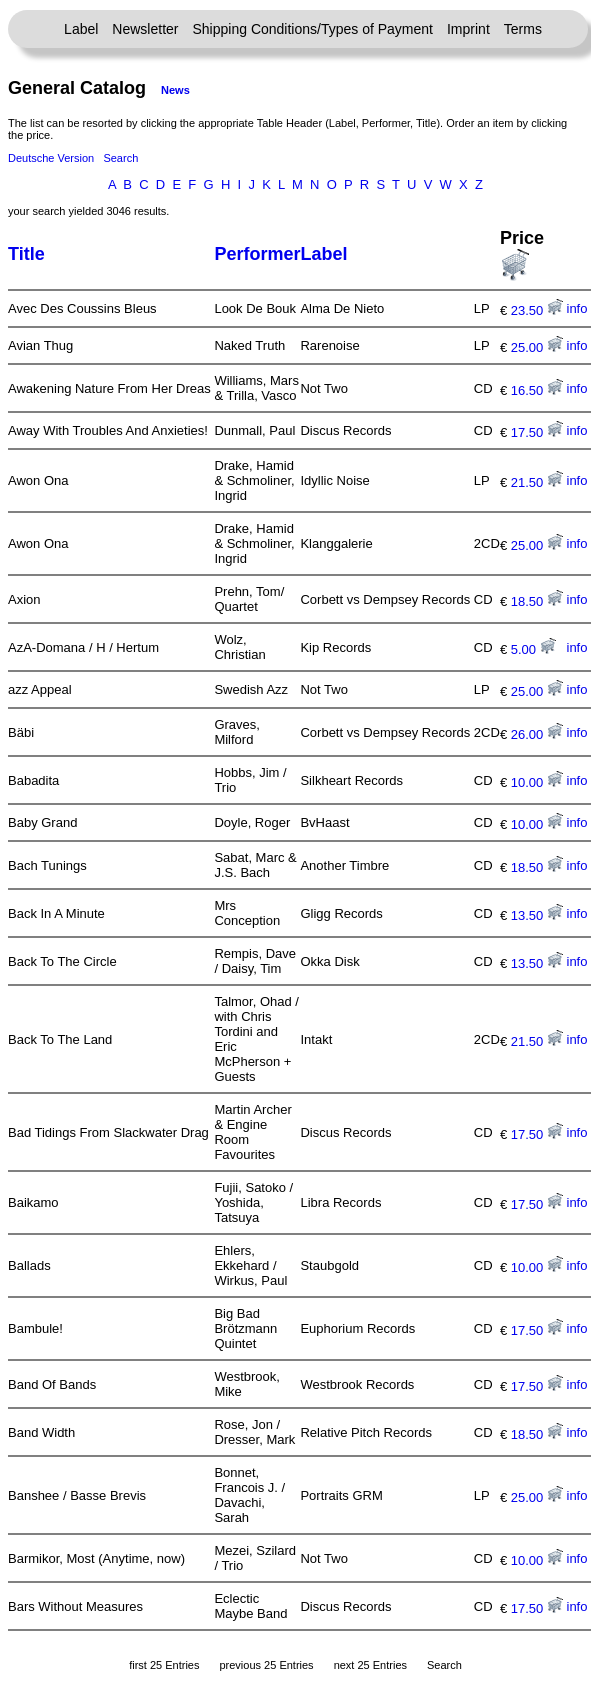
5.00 (533, 649)
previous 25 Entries (266, 1665)
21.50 (537, 482)
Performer (257, 254)
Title (26, 254)
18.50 (537, 601)
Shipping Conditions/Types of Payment (313, 29)
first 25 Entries (164, 1665)
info (577, 308)
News (175, 90)
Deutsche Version (51, 158)
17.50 (537, 432)
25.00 (537, 347)
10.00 (537, 782)
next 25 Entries (370, 1665)
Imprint (468, 29)
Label (81, 29)
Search (120, 158)
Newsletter (145, 29)
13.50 (537, 915)
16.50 (537, 390)
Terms (523, 29)
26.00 (537, 734)
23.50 (537, 310)
